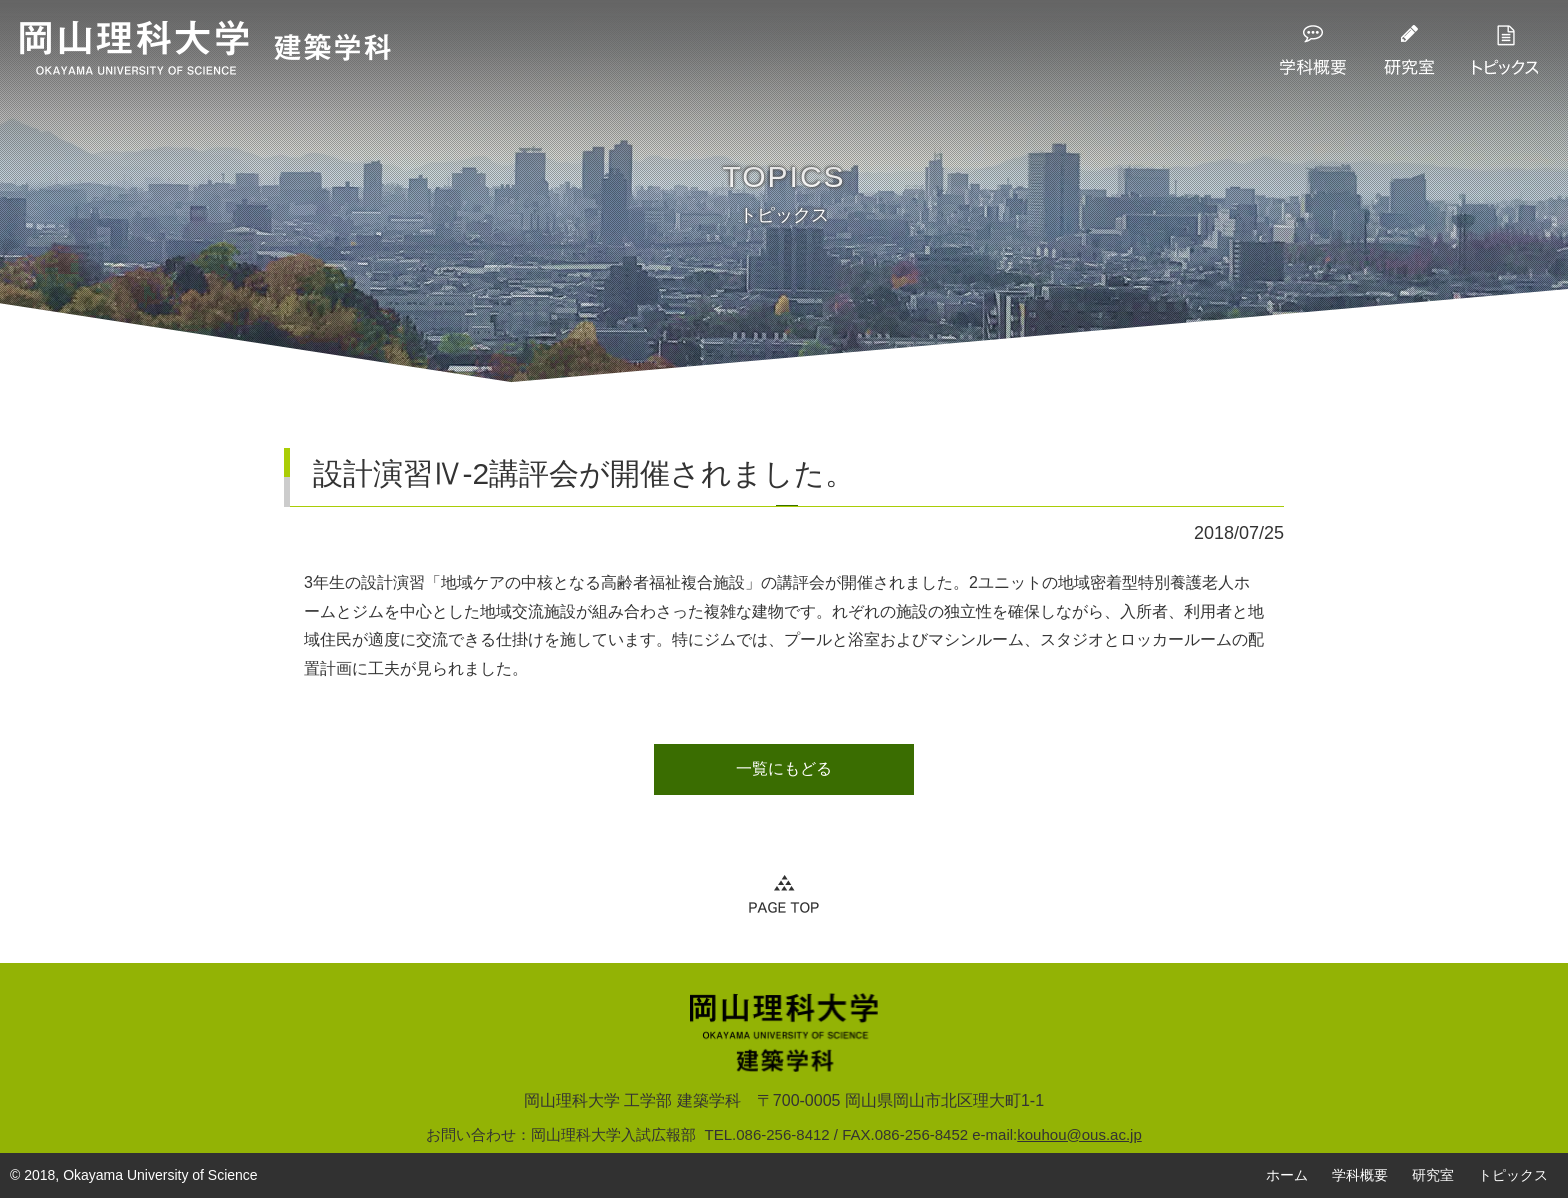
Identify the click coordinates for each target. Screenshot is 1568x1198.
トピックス (1513, 1175)
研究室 (1433, 1175)
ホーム (1287, 1175)
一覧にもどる (784, 768)
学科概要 (1360, 1175)
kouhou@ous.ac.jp (1079, 1134)
